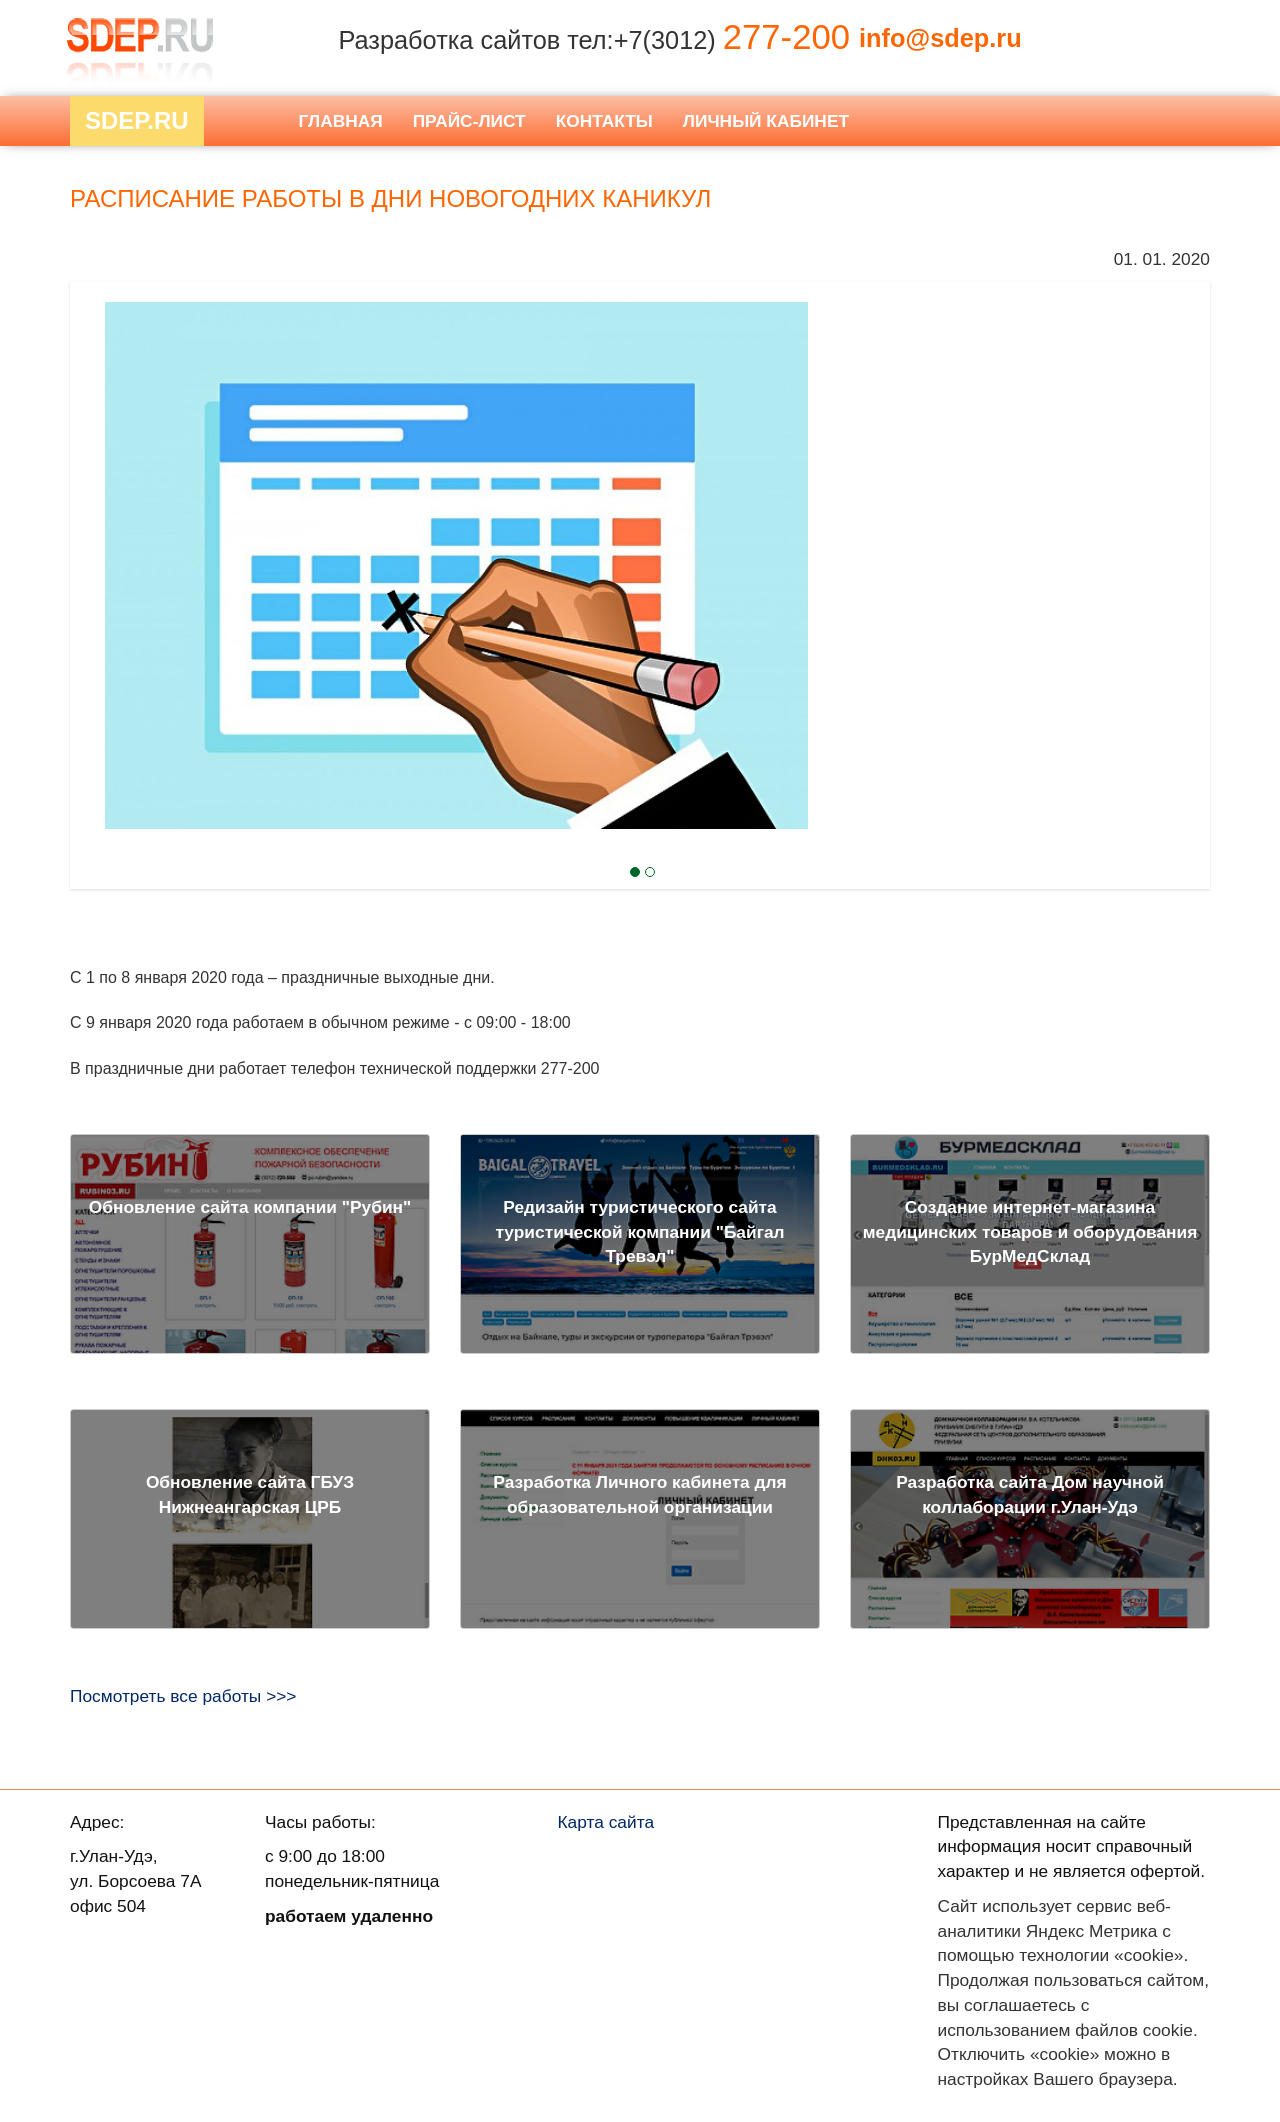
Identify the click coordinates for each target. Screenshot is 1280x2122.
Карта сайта (606, 1822)
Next (106, 513)
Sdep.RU (137, 120)
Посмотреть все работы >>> (183, 1696)
